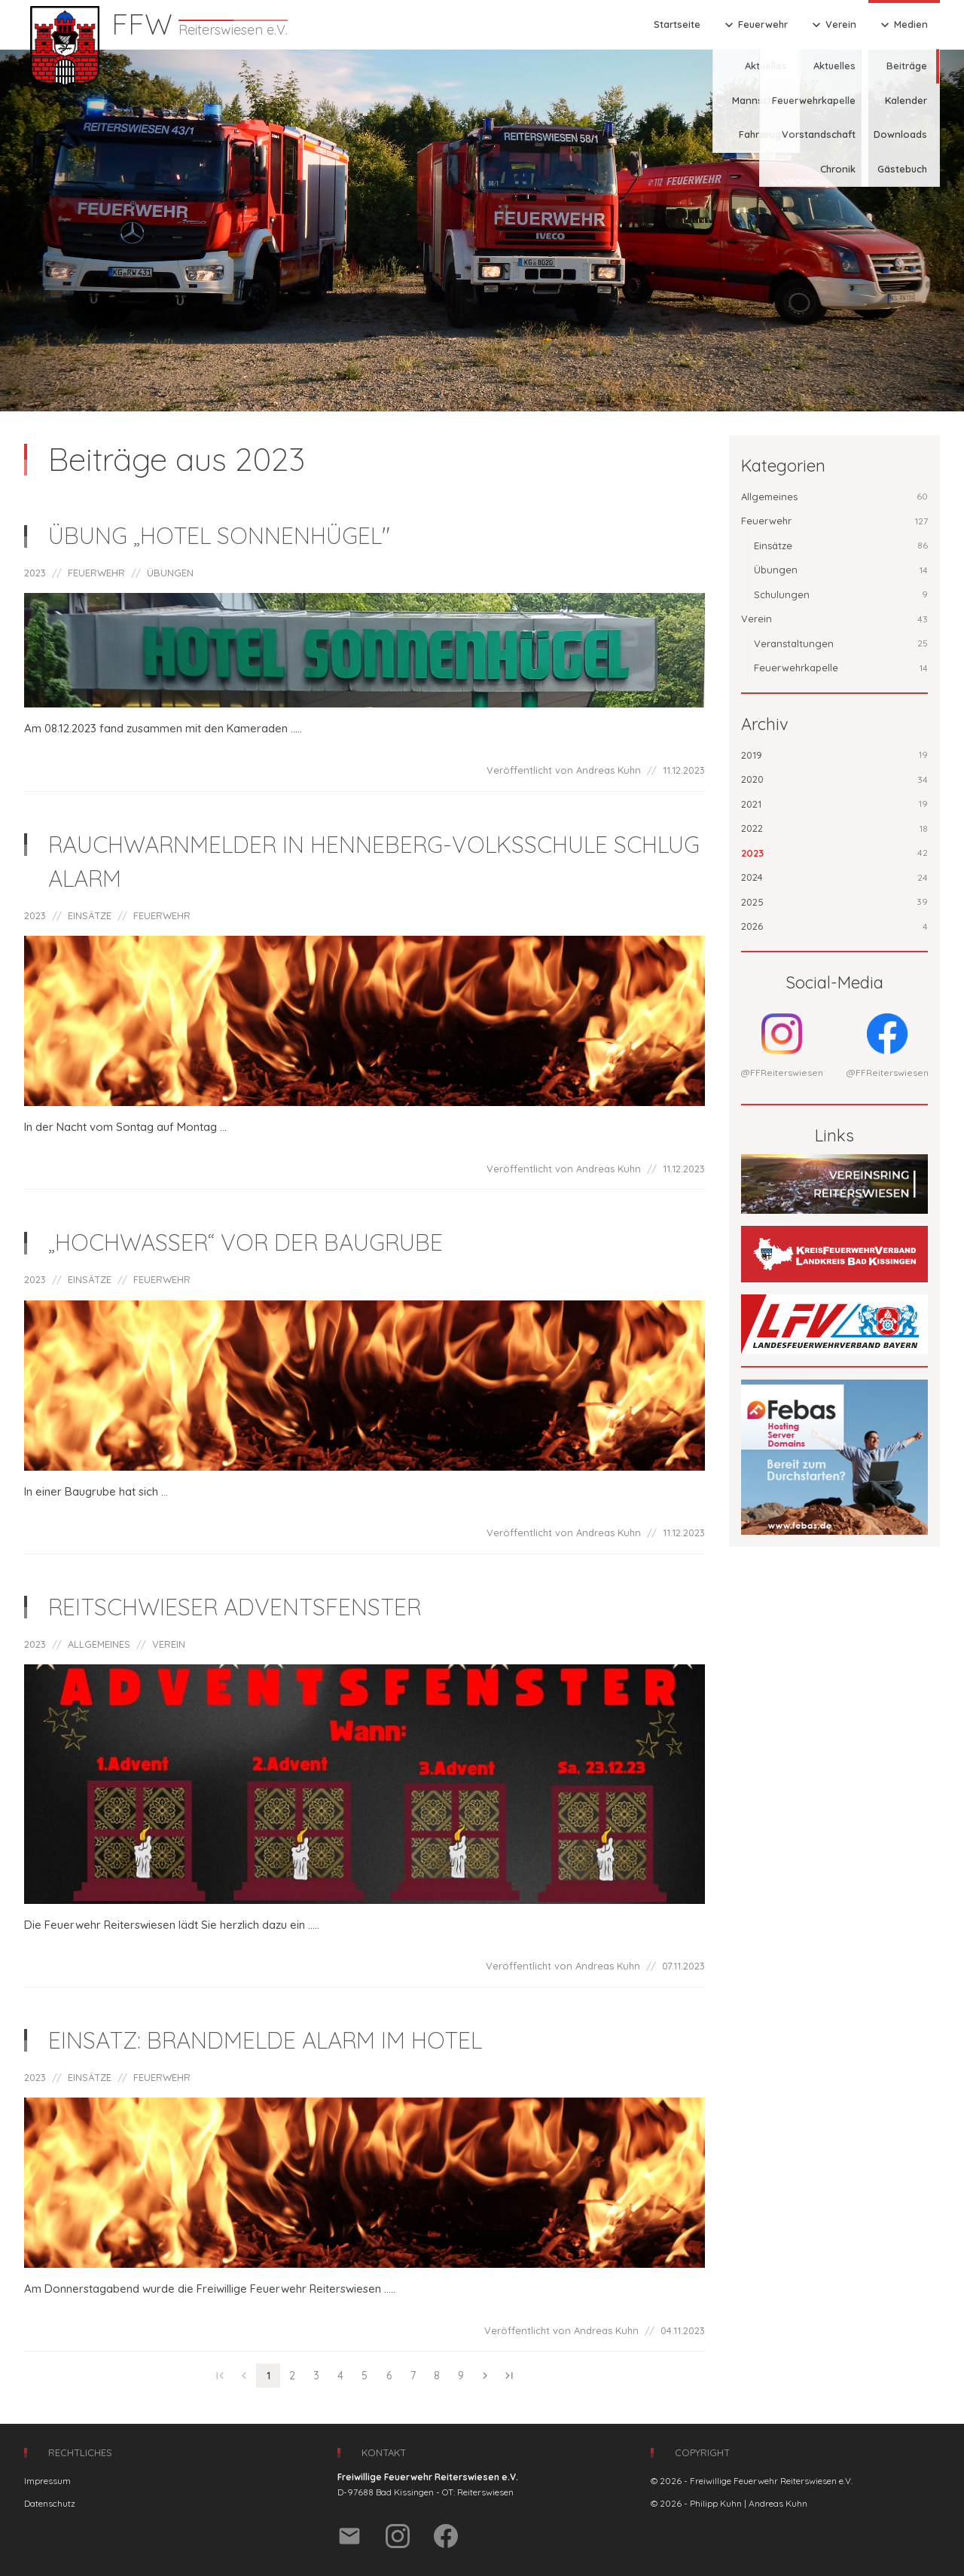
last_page (509, 2375)
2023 (35, 573)
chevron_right (485, 2375)
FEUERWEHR (96, 573)
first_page (220, 2375)
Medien (902, 24)
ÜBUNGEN (170, 573)
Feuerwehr (754, 24)
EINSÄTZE (89, 915)
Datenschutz (49, 2503)
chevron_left (244, 2375)
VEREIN (168, 1644)
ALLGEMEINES (99, 1644)
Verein (832, 24)
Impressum (47, 2480)
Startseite (677, 24)
